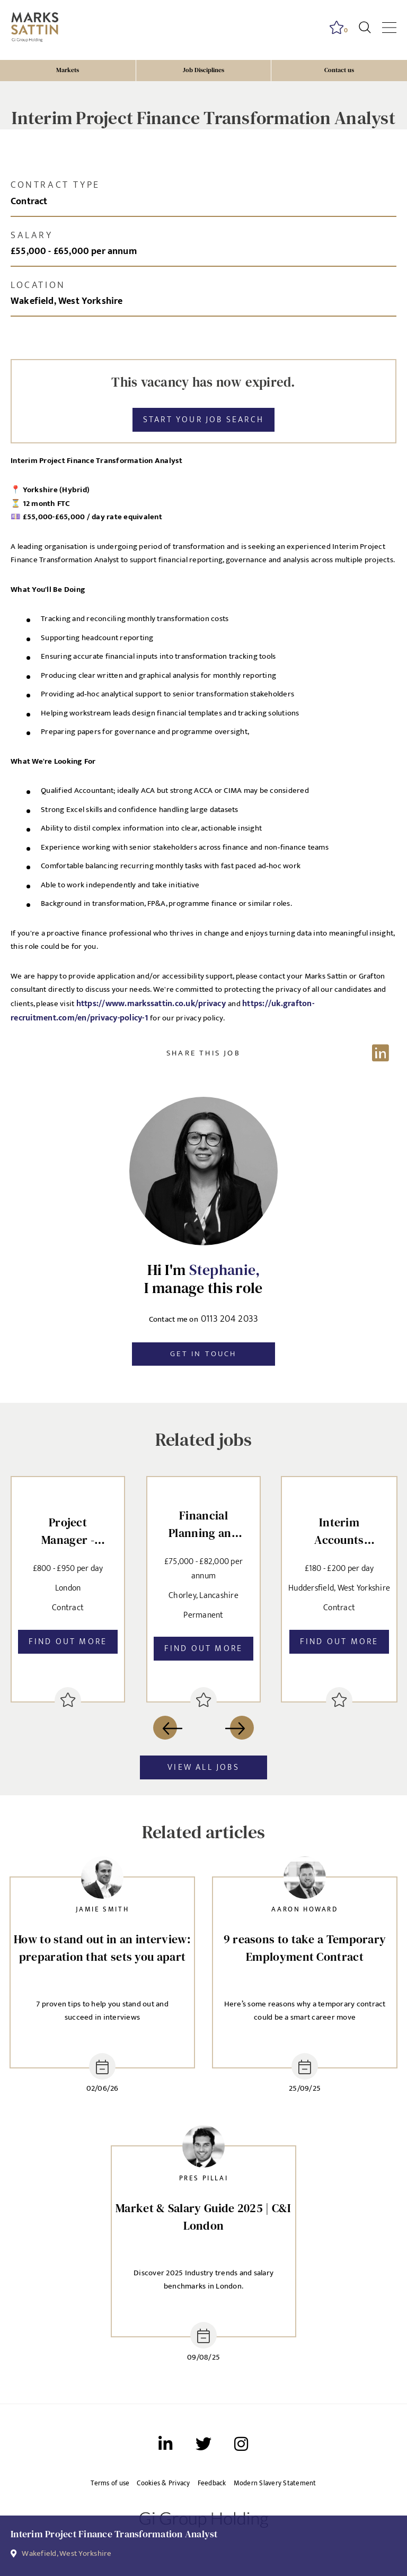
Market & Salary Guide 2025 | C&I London (203, 2216)
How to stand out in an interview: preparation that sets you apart (102, 1947)
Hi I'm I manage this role (203, 1279)
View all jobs (203, 1767)
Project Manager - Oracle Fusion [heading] (68, 1532)
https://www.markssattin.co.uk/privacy (152, 1003)
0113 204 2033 (230, 1319)
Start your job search (203, 419)
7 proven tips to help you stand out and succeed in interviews (102, 2010)
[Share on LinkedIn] (203, 1053)
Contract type (55, 185)
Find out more (68, 1641)
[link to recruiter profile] (102, 1879)
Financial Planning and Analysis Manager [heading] (203, 1525)
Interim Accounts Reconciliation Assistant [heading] (339, 1532)
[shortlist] (68, 1700)
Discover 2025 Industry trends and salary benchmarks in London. (203, 2279)
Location (38, 285)
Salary (32, 235)
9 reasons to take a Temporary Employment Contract (305, 1947)
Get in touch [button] (203, 1353)
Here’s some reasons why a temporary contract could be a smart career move (305, 2010)
